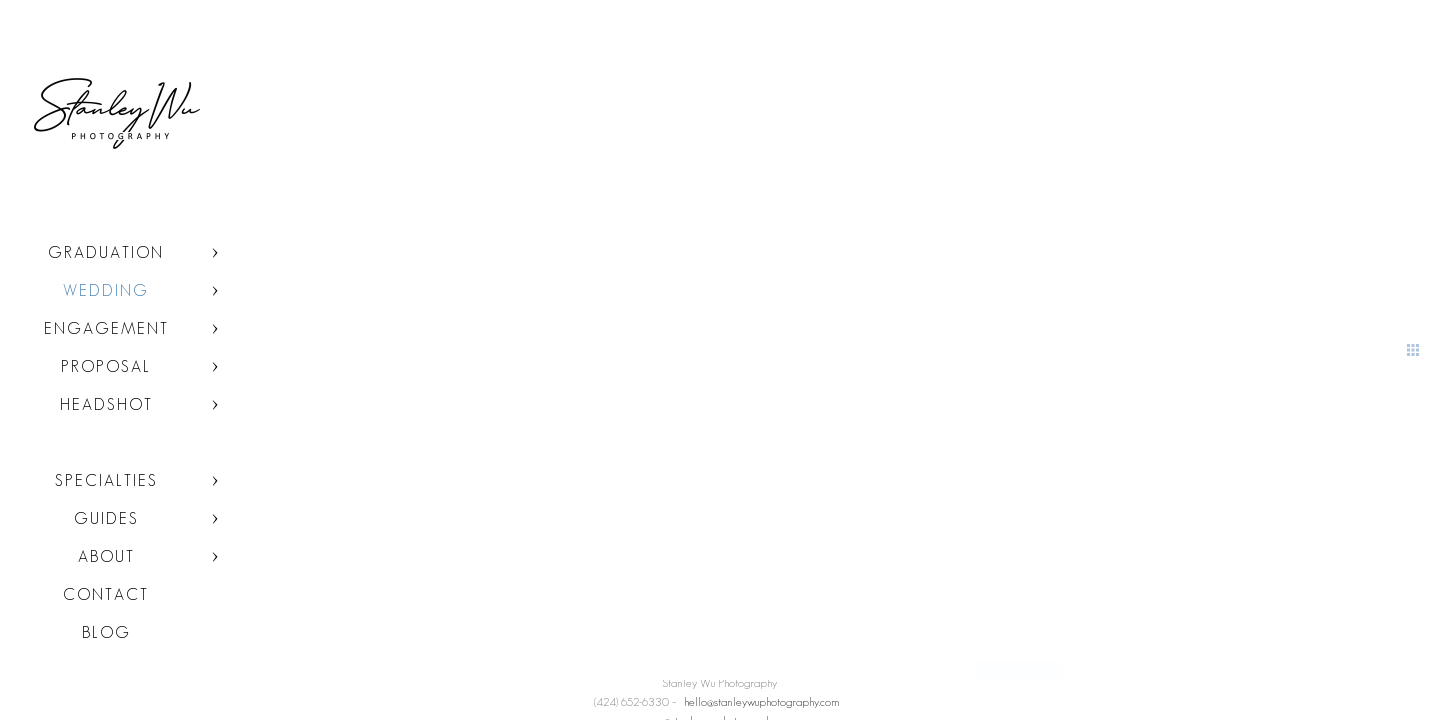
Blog (106, 632)
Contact (106, 594)
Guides (106, 518)
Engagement (106, 328)
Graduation (106, 252)
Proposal (106, 366)
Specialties (106, 480)
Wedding (106, 290)
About (106, 556)
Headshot (106, 404)
